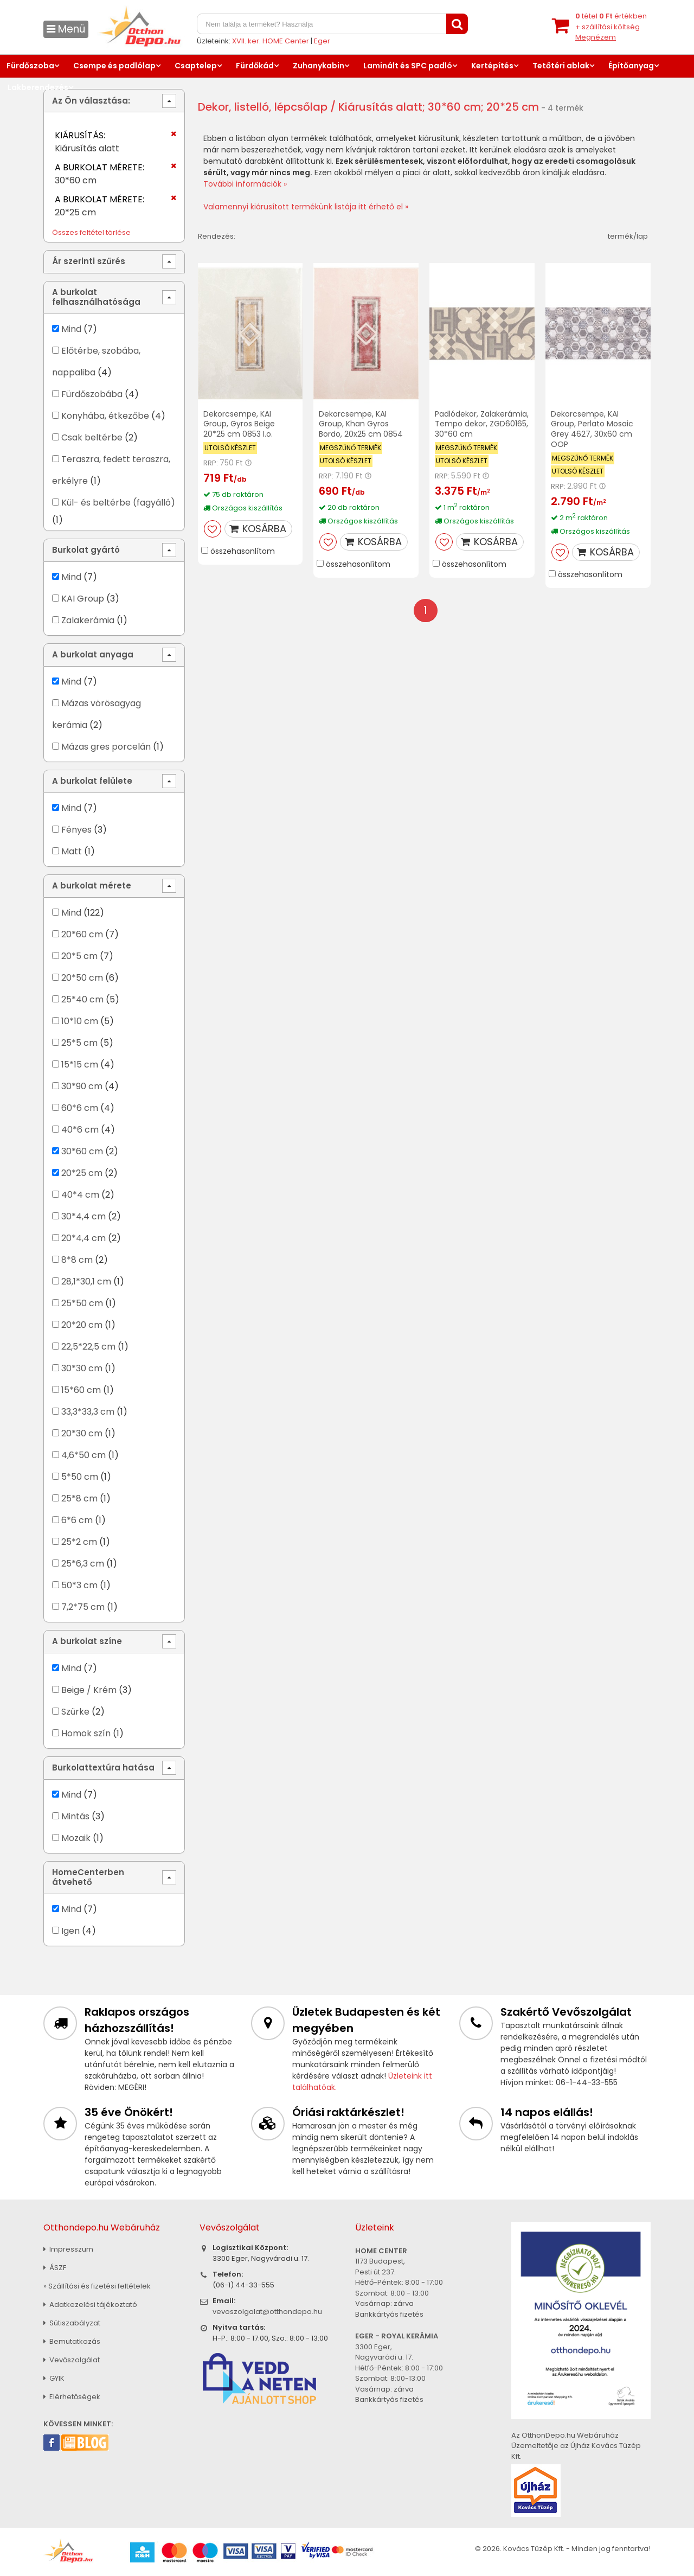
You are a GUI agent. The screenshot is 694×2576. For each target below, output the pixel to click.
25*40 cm (82, 999)
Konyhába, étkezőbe (105, 416)
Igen (70, 1931)
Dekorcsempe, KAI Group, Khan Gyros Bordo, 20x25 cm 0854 (361, 424)
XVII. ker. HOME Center (270, 41)
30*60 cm (82, 1151)
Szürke (75, 1711)
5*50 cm (79, 1477)
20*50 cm (82, 977)
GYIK (54, 2378)
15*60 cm (81, 1390)
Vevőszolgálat (71, 2360)
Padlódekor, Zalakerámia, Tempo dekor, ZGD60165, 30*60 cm (482, 424)
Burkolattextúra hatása (103, 1767)
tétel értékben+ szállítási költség (611, 26)
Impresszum (68, 2249)
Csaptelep (196, 65)
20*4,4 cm (83, 1238)
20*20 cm (81, 1325)
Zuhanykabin (318, 65)
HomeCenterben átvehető (88, 1877)
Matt (71, 851)
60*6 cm (79, 1108)
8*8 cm (77, 1260)
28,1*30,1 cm (86, 1281)
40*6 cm (80, 1129)
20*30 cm (81, 1433)
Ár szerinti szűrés (88, 261)
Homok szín (86, 1733)
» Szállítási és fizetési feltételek (97, 2286)
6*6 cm (77, 1520)
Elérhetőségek (71, 2397)
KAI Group (82, 598)
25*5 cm (79, 1043)
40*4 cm (80, 1194)
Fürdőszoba (30, 65)
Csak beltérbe (92, 437)
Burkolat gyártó (86, 549)
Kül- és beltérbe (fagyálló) (118, 502)
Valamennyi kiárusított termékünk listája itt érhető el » (305, 206)
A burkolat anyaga (92, 654)
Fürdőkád (255, 65)
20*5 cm (79, 956)
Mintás (75, 1816)
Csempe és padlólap (114, 65)
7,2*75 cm (83, 1607)
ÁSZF (54, 2267)
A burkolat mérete (91, 885)
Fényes (76, 829)
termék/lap (628, 236)
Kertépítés (492, 65)
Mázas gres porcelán (106, 746)
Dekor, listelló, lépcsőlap (262, 106)
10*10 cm (79, 1021)
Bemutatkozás (71, 2341)
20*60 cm (82, 934)
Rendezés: (216, 236)
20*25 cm (81, 1173)
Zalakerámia (87, 620)
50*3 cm (79, 1585)
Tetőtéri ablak (560, 65)
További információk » (245, 183)
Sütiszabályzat (71, 2323)
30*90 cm (81, 1086)
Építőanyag (631, 65)
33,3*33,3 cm (87, 1411)
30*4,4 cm (83, 1216)
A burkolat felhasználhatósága (96, 297)
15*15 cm (79, 1064)
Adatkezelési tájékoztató (90, 2304)
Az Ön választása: (91, 100)
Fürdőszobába (92, 394)
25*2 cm (79, 1542)
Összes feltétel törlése (91, 232)
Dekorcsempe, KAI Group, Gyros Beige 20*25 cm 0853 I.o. (239, 424)
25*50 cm (82, 1303)
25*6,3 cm (82, 1563)
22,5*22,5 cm (88, 1346)
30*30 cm (81, 1368)
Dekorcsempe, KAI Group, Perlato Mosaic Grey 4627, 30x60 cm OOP (592, 429)
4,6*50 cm (83, 1455)
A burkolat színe (87, 1641)
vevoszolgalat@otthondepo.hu (267, 2311)
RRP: (210, 463)
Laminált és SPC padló (407, 65)
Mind (71, 329)
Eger (322, 41)
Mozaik (76, 1838)
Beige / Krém (89, 1690)
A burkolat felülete (92, 781)
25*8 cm (79, 1498)
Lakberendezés (38, 87)
